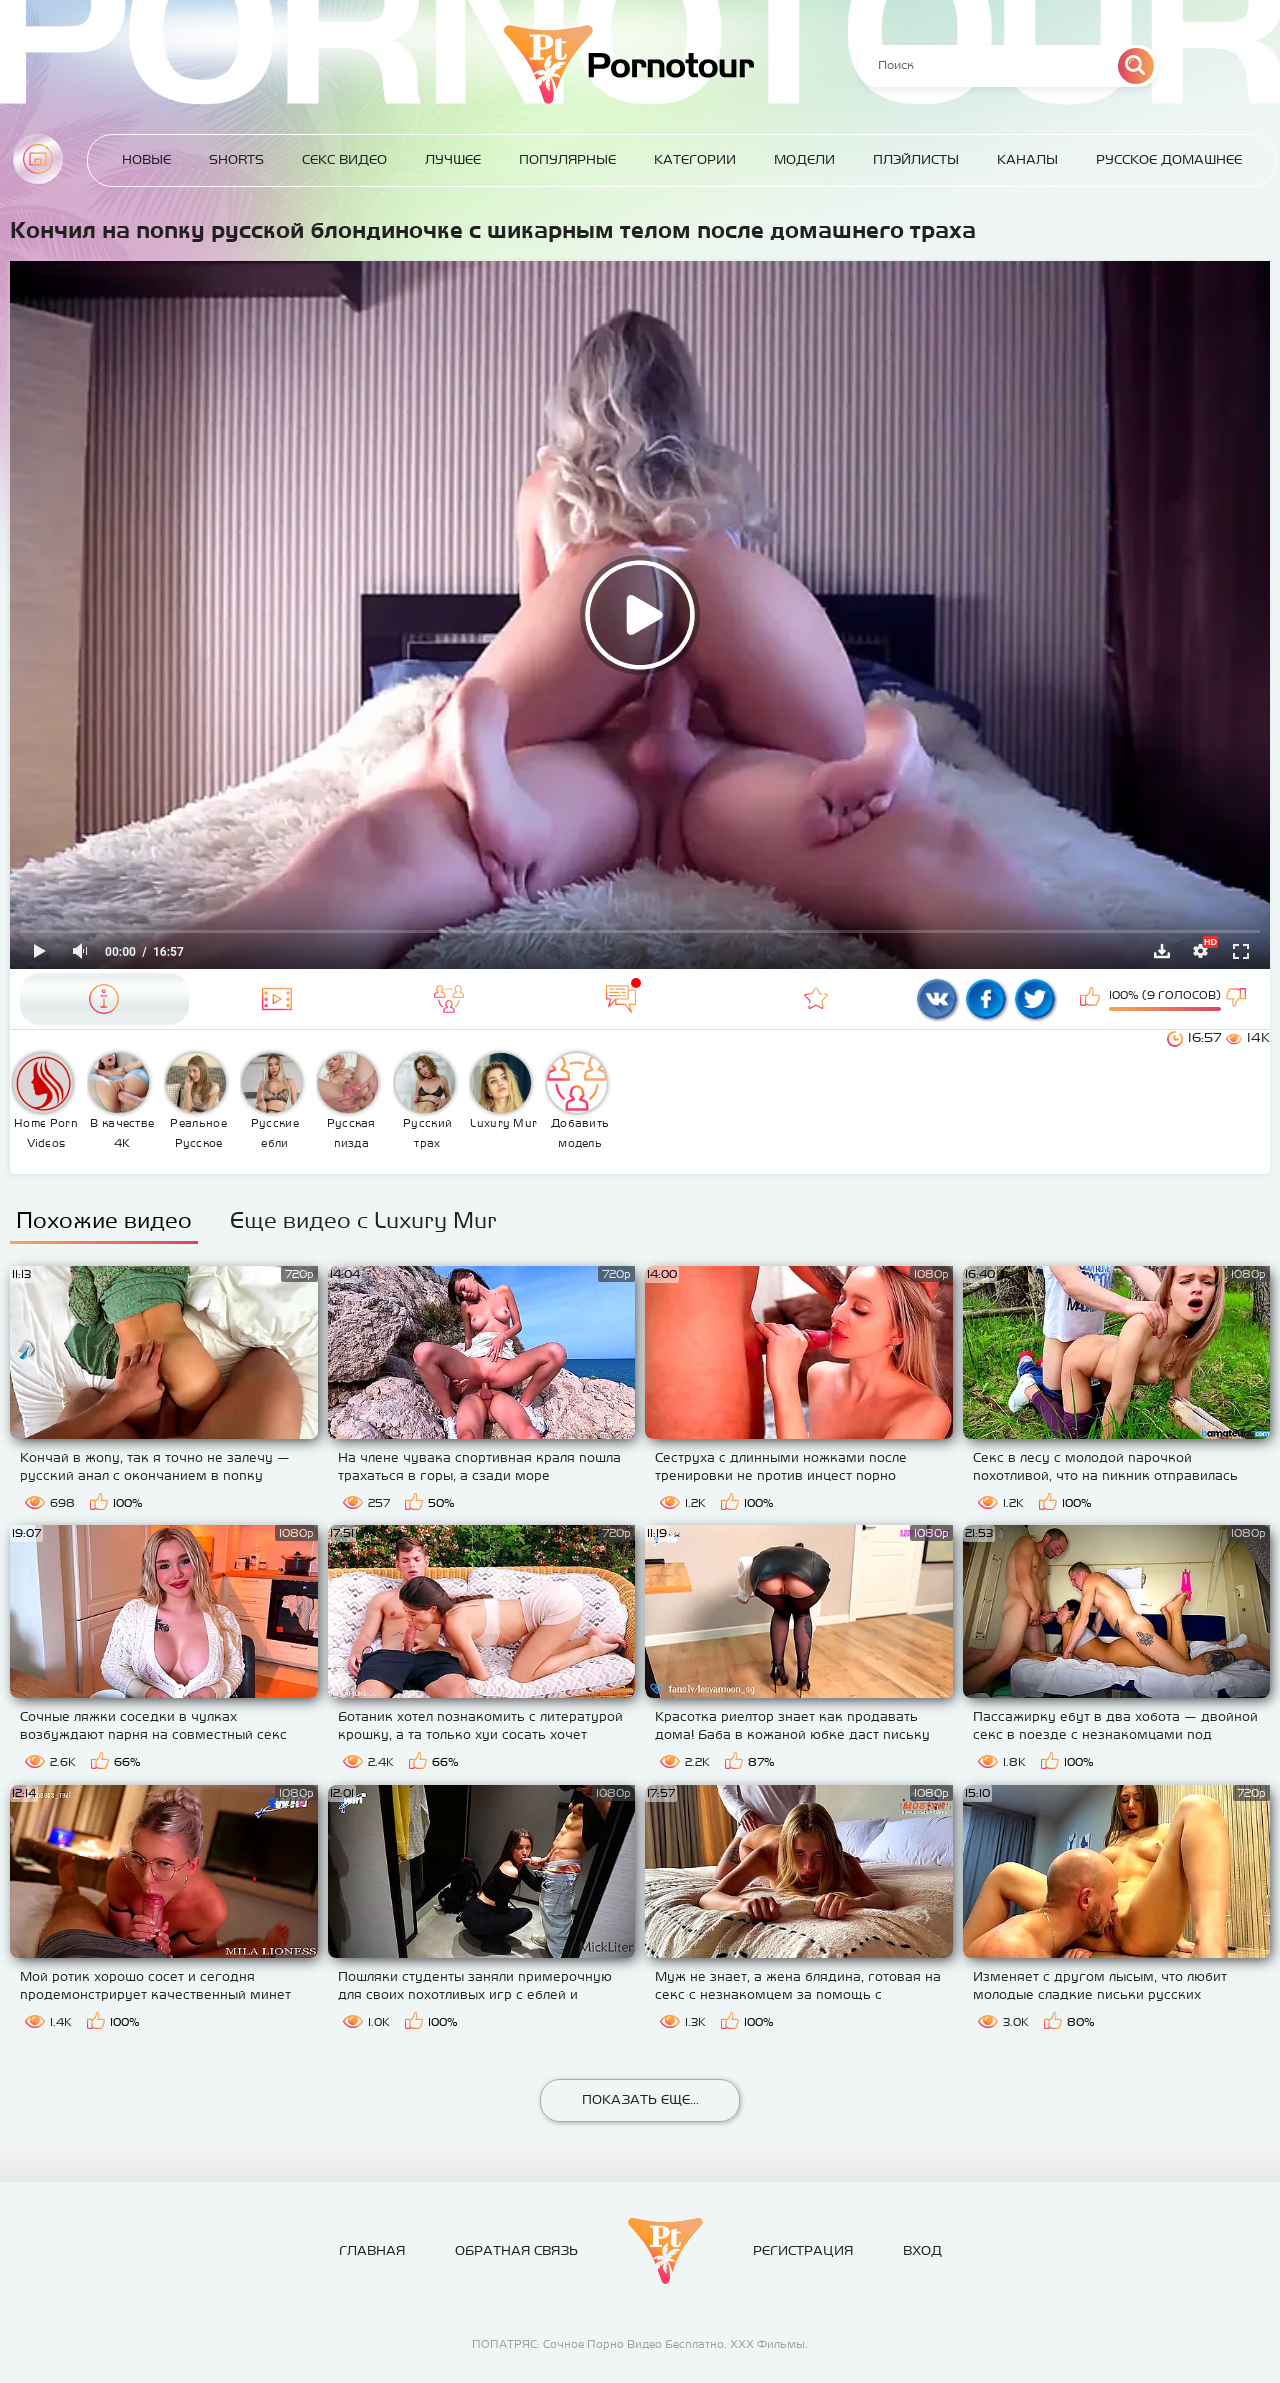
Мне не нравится (1238, 999)
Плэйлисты (916, 159)
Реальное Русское (196, 1101)
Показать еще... (640, 2099)
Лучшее (453, 159)
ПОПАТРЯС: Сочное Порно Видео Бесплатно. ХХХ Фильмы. (640, 2344)
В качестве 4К (121, 1101)
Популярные (567, 159)
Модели (804, 159)
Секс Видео (344, 159)
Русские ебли (272, 1101)
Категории (695, 159)
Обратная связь (516, 2250)
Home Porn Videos (45, 1101)
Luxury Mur (503, 1091)
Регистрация (803, 2250)
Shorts (236, 159)
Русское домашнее (1169, 159)
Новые (146, 159)
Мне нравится (1092, 999)
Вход (922, 2250)
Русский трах (425, 1101)
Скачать (1162, 951)
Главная (38, 159)
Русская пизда (348, 1101)
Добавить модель (578, 1101)
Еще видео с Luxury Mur (363, 1220)
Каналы (1027, 159)
